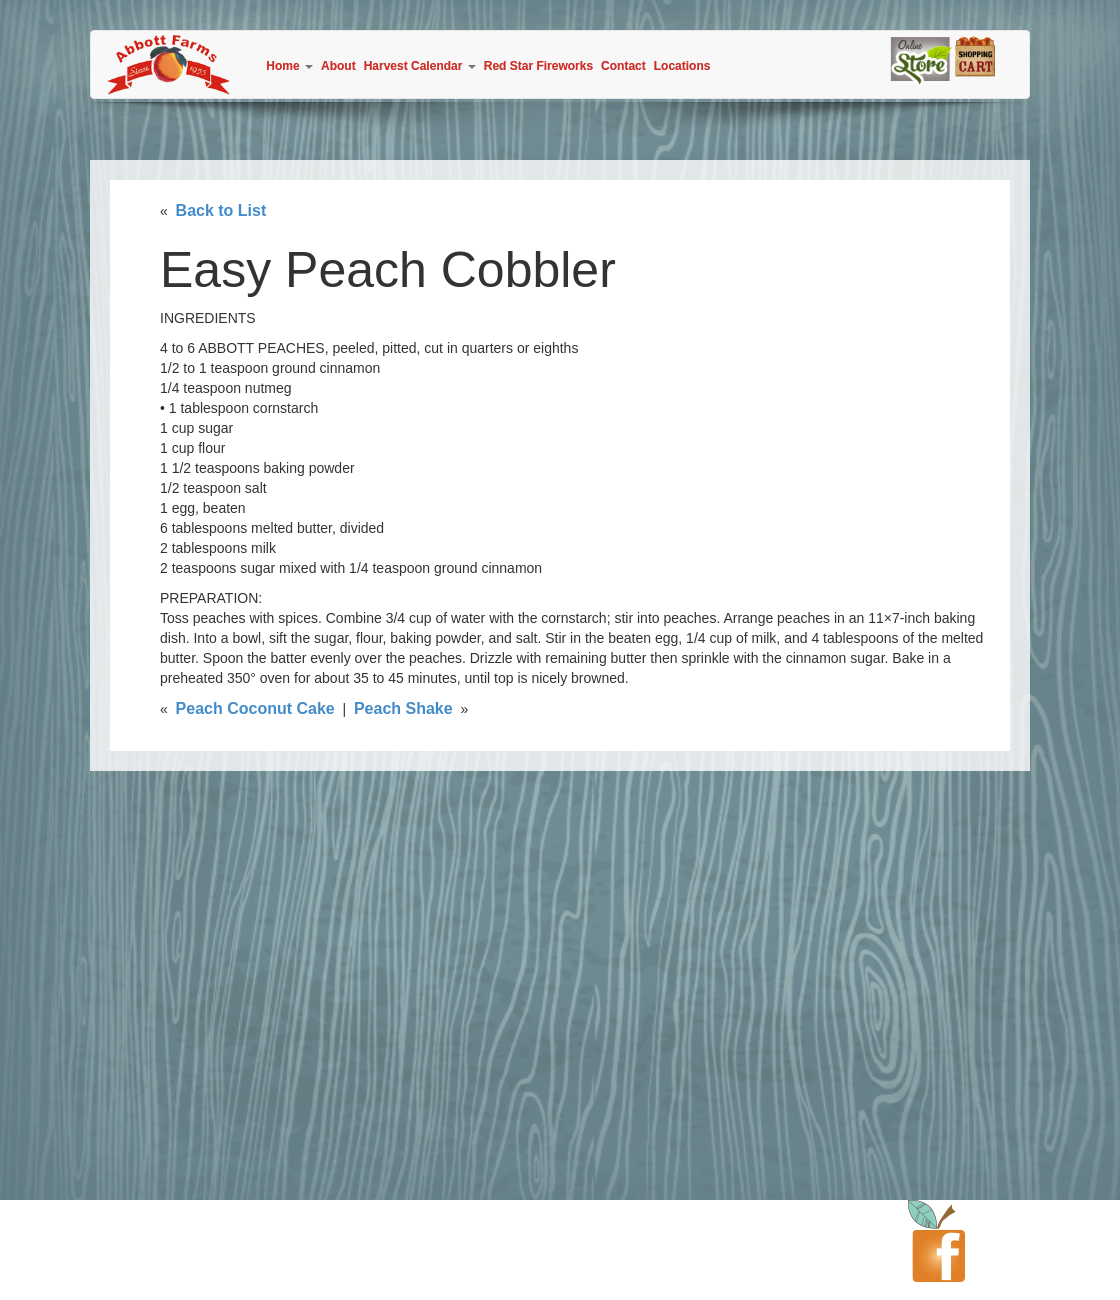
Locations (682, 66)
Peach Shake (403, 708)
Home (289, 66)
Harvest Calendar (420, 66)
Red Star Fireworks (538, 66)
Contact (623, 66)
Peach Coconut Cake (255, 708)
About (338, 66)
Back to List (221, 210)
